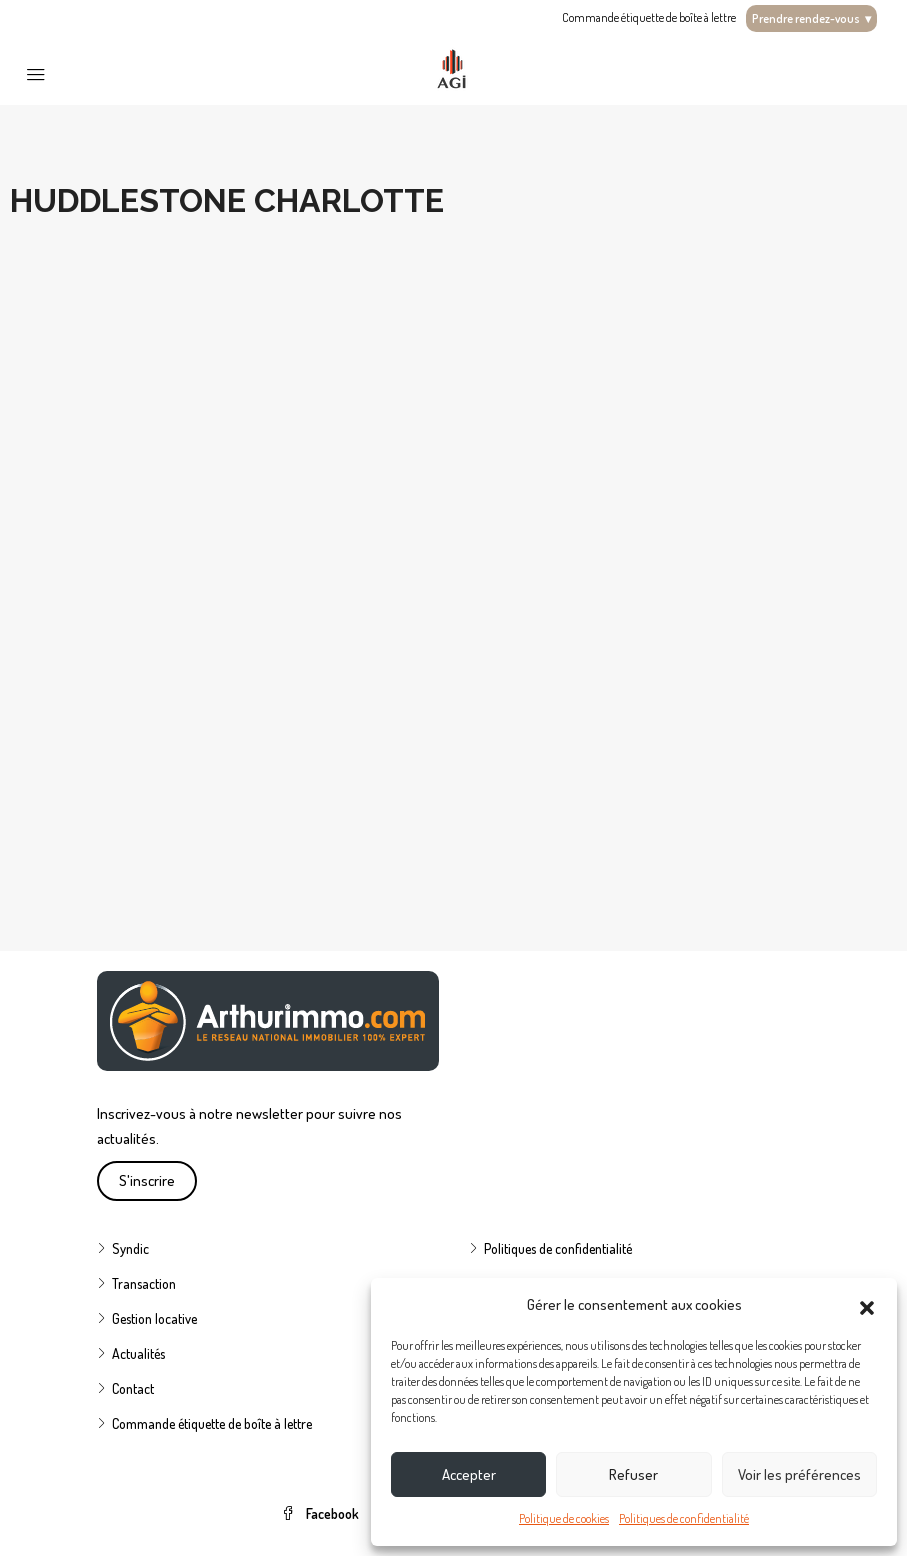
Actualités (138, 1353)
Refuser (633, 1474)
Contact (133, 1388)
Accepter (469, 1474)
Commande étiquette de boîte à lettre (649, 17)
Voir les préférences (799, 1474)
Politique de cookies (564, 1518)
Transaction (144, 1283)
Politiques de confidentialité (684, 1518)
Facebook (321, 1513)
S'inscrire (147, 1180)
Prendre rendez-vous (811, 18)
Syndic (130, 1248)
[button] (867, 1305)
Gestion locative (154, 1318)
